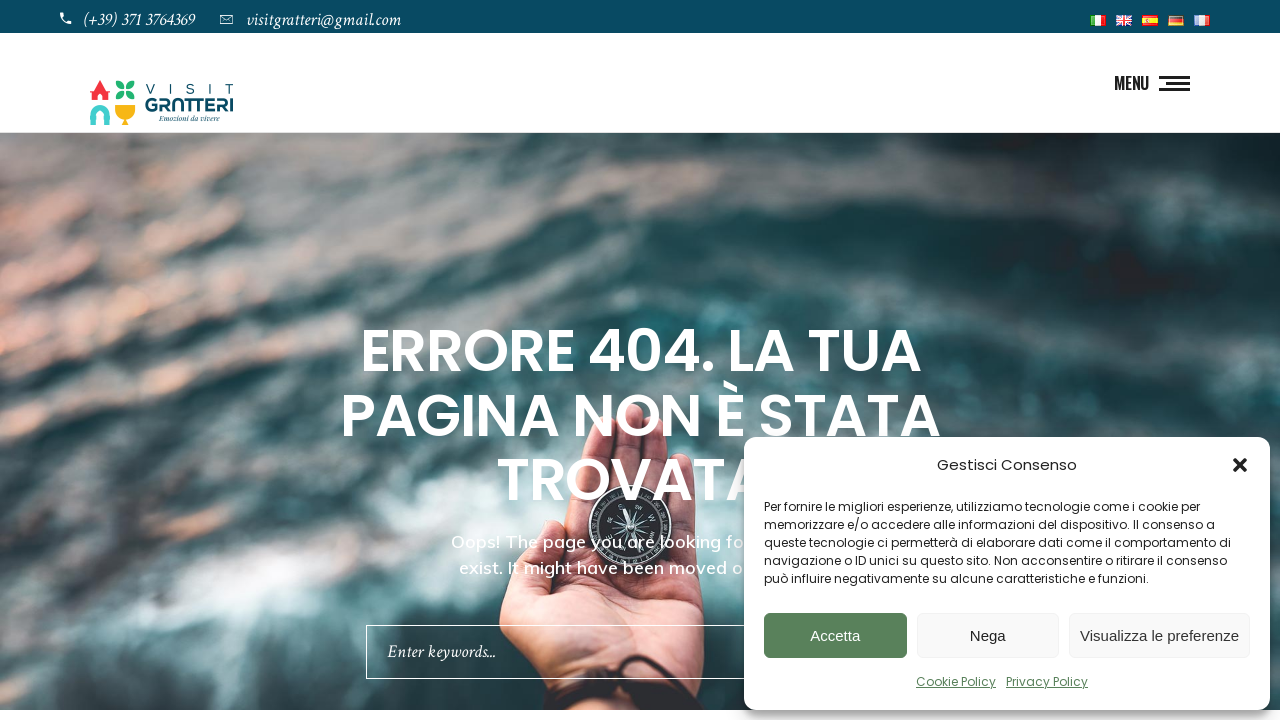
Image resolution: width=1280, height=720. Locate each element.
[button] (1240, 465)
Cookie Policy (956, 681)
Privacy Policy (1047, 681)
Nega (988, 635)
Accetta (835, 635)
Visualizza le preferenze (1159, 635)
